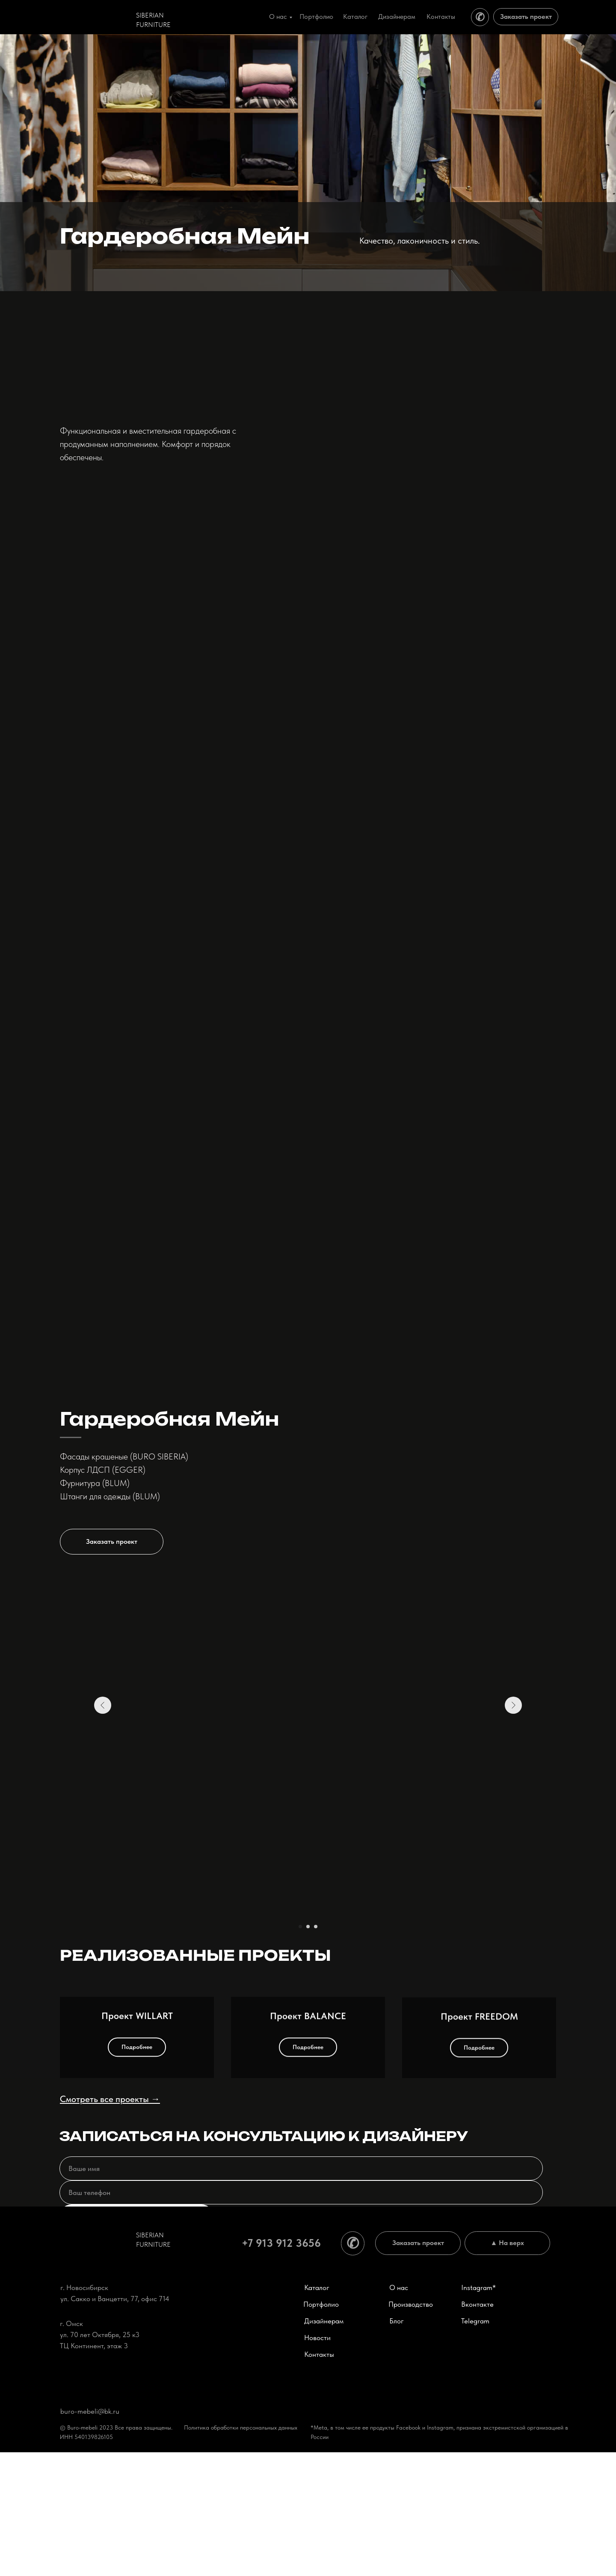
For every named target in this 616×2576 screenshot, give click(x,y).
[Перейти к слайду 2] (308, 1926)
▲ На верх (507, 2366)
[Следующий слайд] (513, 1796)
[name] (301, 2292)
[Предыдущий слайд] (102, 1796)
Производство (410, 2428)
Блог (396, 2444)
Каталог (355, 16)
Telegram (475, 2444)
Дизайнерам (396, 16)
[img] (95, 16)
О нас (278, 16)
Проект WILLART (137, 2175)
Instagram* (478, 2411)
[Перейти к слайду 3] (315, 1926)
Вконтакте (477, 2428)
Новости (317, 2461)
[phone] (301, 2316)
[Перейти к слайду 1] (300, 1926)
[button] (368, 1542)
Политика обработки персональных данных (240, 2551)
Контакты (440, 16)
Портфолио (316, 16)
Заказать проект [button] (526, 16)
